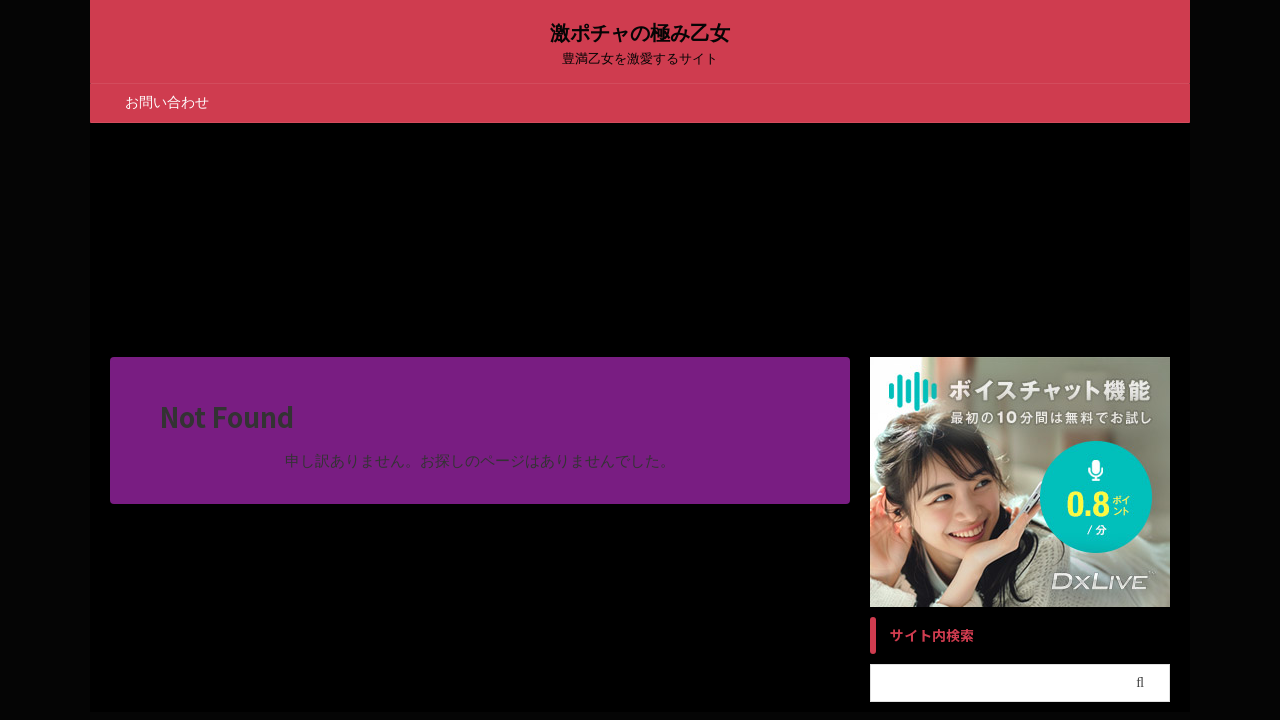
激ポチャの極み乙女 (640, 33)
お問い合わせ (167, 102)
